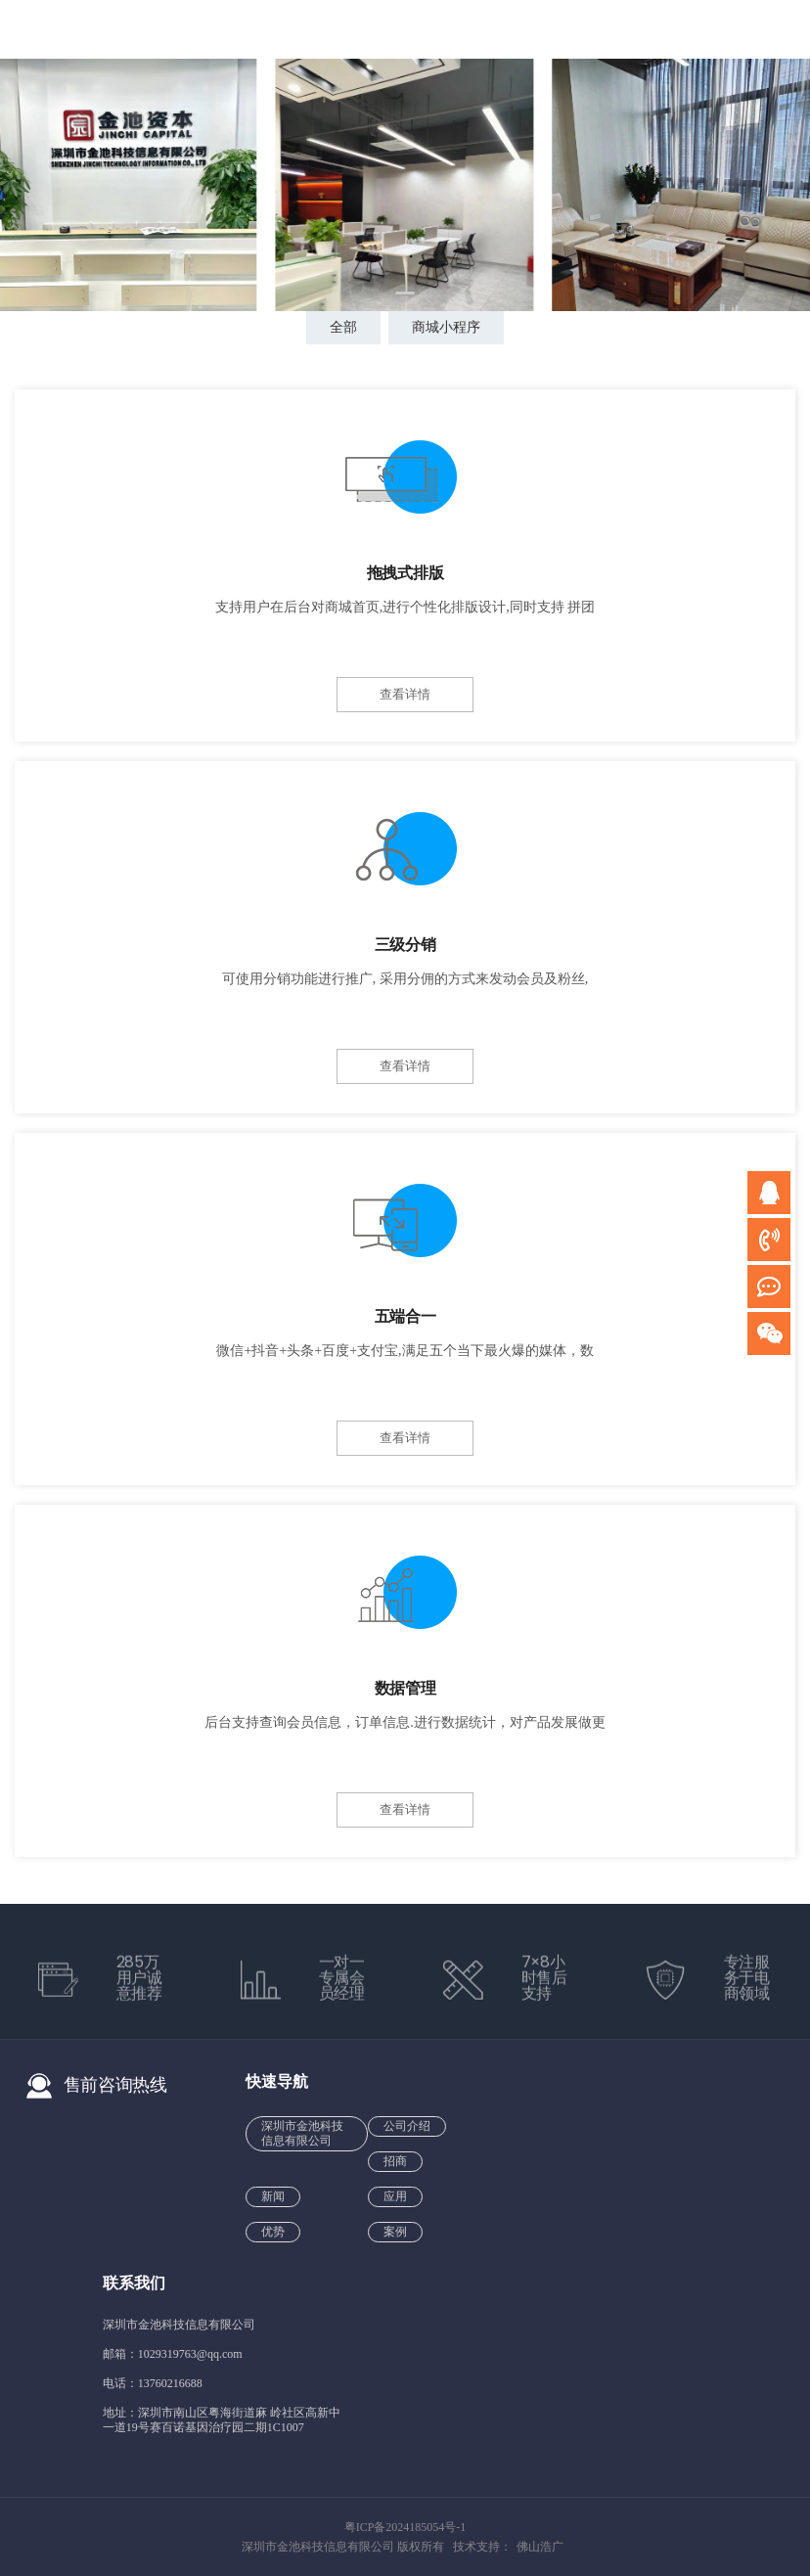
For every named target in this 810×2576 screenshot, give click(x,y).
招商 (395, 2161)
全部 (343, 327)
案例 (395, 2231)
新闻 (273, 2196)
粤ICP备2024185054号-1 (405, 2527)
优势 (273, 2231)
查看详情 (405, 694)
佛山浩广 (540, 2546)
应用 (395, 2196)
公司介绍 (406, 2126)
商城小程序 (446, 327)
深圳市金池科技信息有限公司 (302, 2133)
